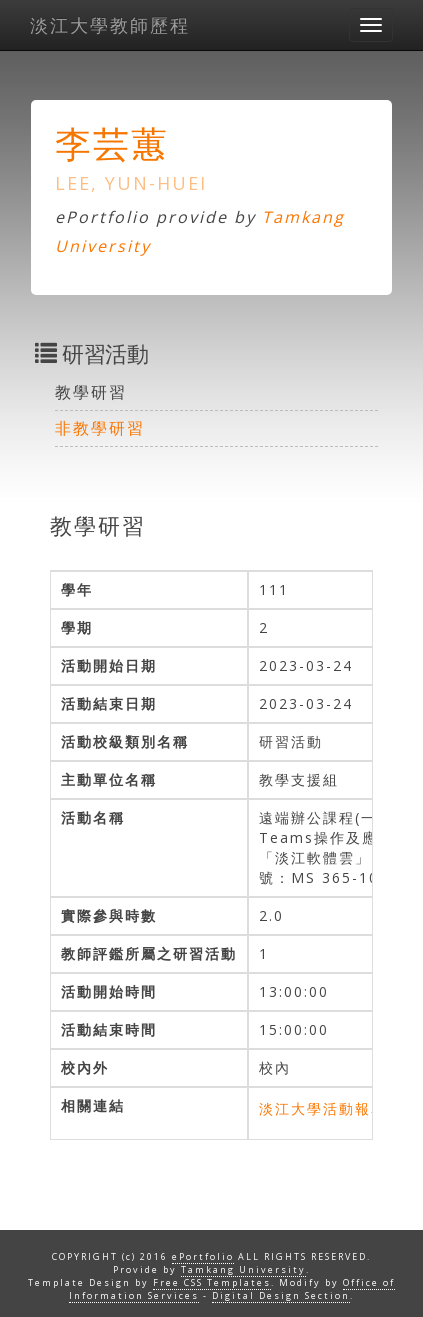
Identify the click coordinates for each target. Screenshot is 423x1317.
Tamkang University (243, 1269)
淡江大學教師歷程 (110, 25)
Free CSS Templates (212, 1282)
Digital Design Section (281, 1295)
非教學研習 (100, 428)
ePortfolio (203, 1256)
